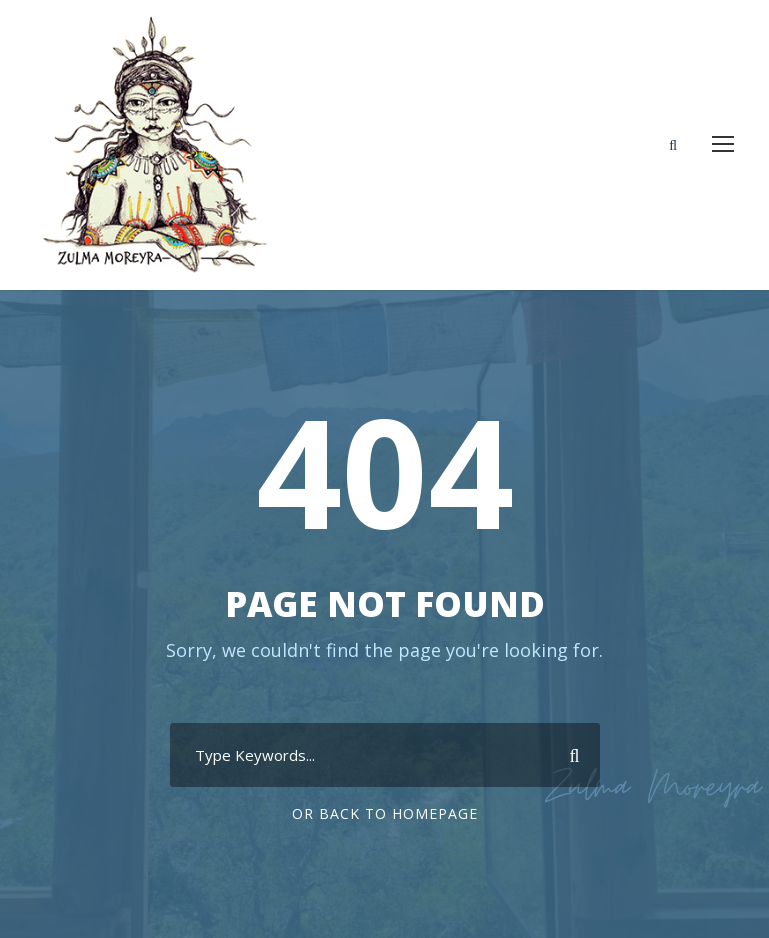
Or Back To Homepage (385, 813)
